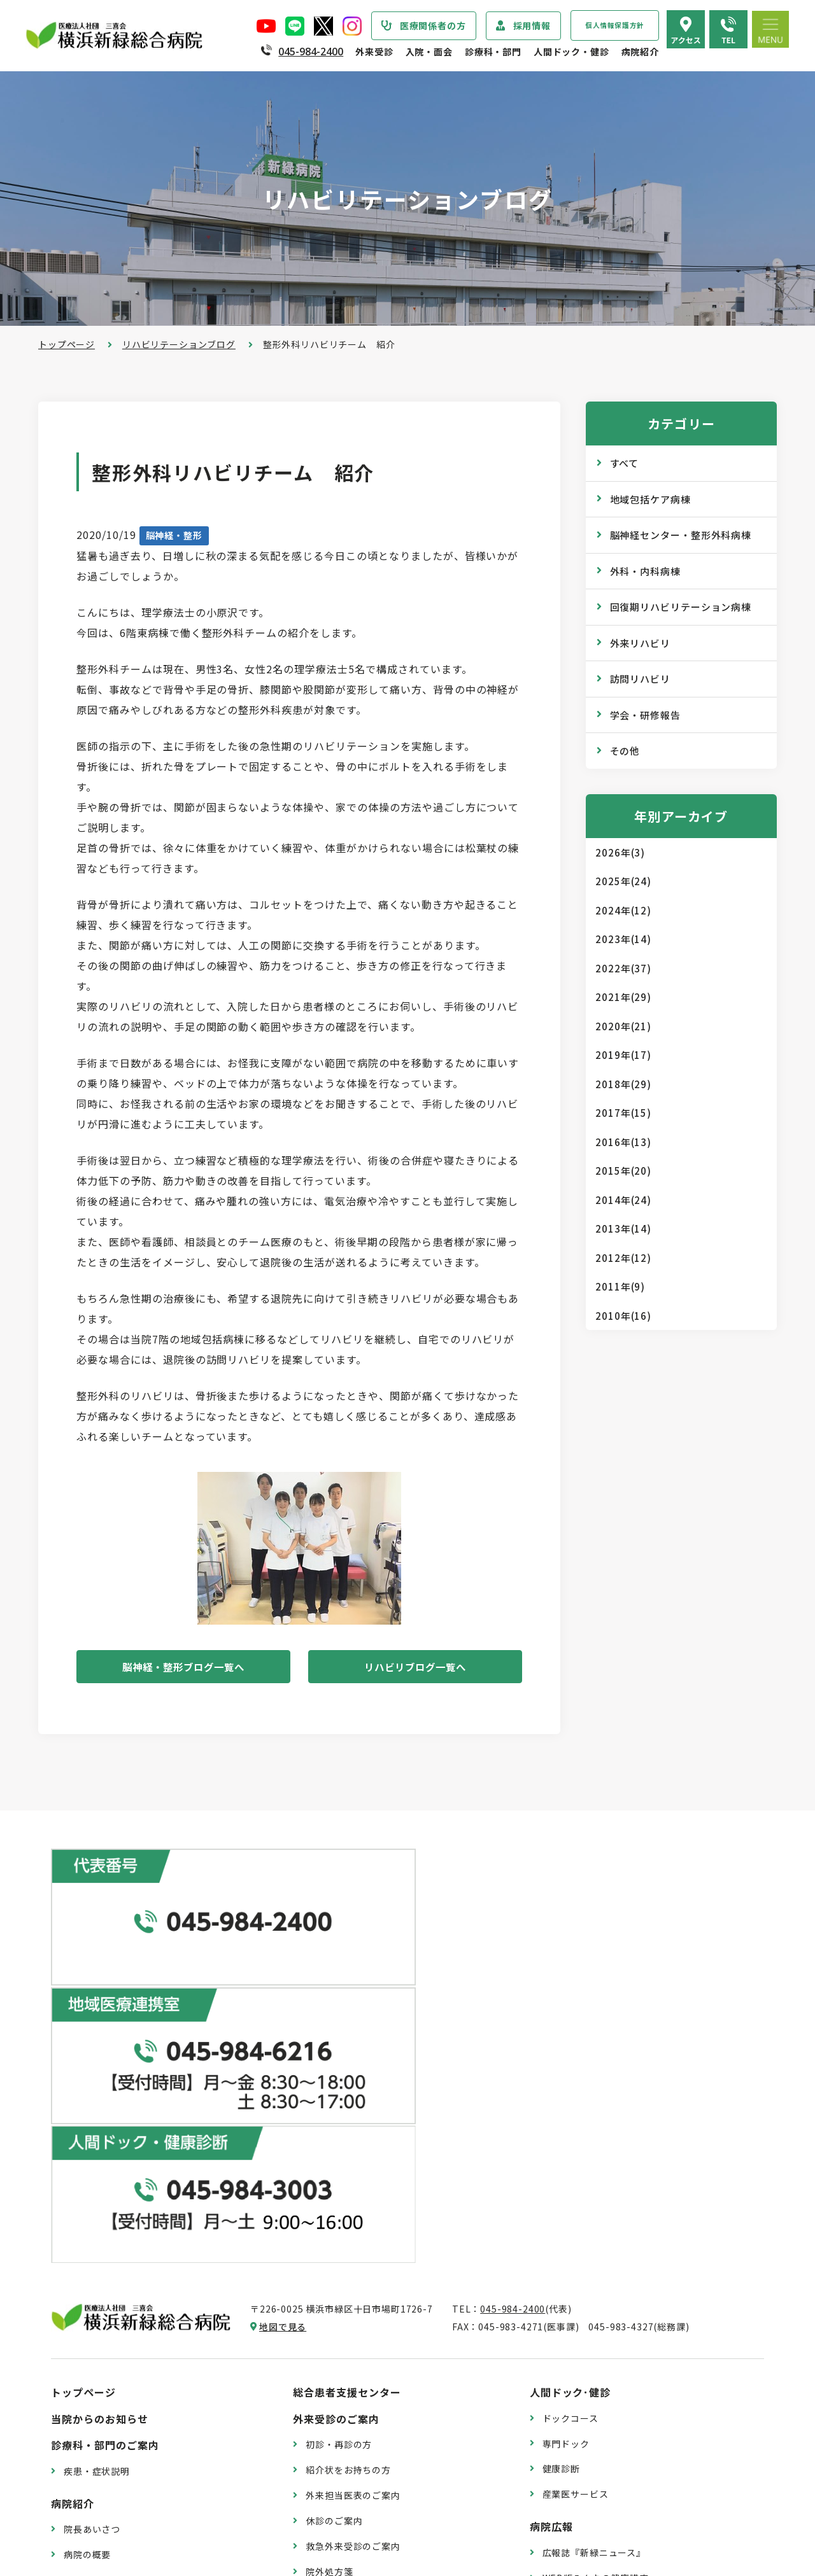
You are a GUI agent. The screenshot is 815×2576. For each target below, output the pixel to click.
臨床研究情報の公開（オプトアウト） (144, 2514)
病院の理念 (87, 2252)
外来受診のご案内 (336, 2091)
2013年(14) (623, 1228)
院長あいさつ (92, 2201)
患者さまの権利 (97, 2328)
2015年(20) (623, 1170)
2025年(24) (623, 881)
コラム (556, 2275)
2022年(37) (623, 968)
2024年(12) (623, 910)
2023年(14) (623, 939)
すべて (624, 463)
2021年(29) (623, 997)
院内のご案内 (570, 2359)
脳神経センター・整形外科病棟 (681, 535)
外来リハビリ (640, 643)
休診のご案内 (334, 2193)
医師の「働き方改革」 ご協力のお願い (387, 2320)
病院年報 (82, 2463)
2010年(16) (623, 1315)
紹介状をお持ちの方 (348, 2142)
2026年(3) (620, 852)
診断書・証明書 (339, 2269)
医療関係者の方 (433, 25)
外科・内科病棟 (645, 571)
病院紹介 (640, 51)
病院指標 (82, 2488)
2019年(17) (623, 1054)
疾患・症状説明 (97, 2143)
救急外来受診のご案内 (353, 2218)
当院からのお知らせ (99, 2091)
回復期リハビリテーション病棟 (681, 606)
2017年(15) (623, 1112)
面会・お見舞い (339, 2480)
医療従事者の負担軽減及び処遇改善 (139, 2379)
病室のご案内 (334, 2429)
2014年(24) (623, 1200)
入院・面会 (429, 51)
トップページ (66, 344)
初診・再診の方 (339, 2116)
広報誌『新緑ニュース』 (594, 2224)
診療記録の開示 (339, 2294)
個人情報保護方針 (614, 25)
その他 (625, 750)
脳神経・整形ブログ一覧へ (183, 1668)
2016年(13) (623, 1142)
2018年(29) (623, 1084)
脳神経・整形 (174, 535)
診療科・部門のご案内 (105, 2117)
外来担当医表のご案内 (353, 2167)
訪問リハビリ (640, 678)
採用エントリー (575, 2468)
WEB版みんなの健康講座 (595, 2250)
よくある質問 (570, 2410)
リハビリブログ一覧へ (415, 1668)
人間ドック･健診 (570, 2064)
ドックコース (570, 2090)
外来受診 (374, 51)
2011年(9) (620, 1286)
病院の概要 (87, 2226)
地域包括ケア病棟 (650, 499)
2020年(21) (623, 1026)
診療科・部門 (493, 51)
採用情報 (532, 25)
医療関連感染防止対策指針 (120, 2303)
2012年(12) (623, 1257)
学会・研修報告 (645, 715)
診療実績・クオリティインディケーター (148, 2438)
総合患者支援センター (347, 2064)
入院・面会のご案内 (341, 2352)
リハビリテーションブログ (179, 344)
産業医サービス (575, 2166)
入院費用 (324, 2455)
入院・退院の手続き (348, 2378)
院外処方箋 (329, 2243)
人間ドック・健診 (571, 51)
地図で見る (282, 1998)
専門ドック (566, 2115)
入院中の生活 (334, 2404)
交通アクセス (570, 2385)
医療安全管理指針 (101, 2277)
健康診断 (561, 2140)
